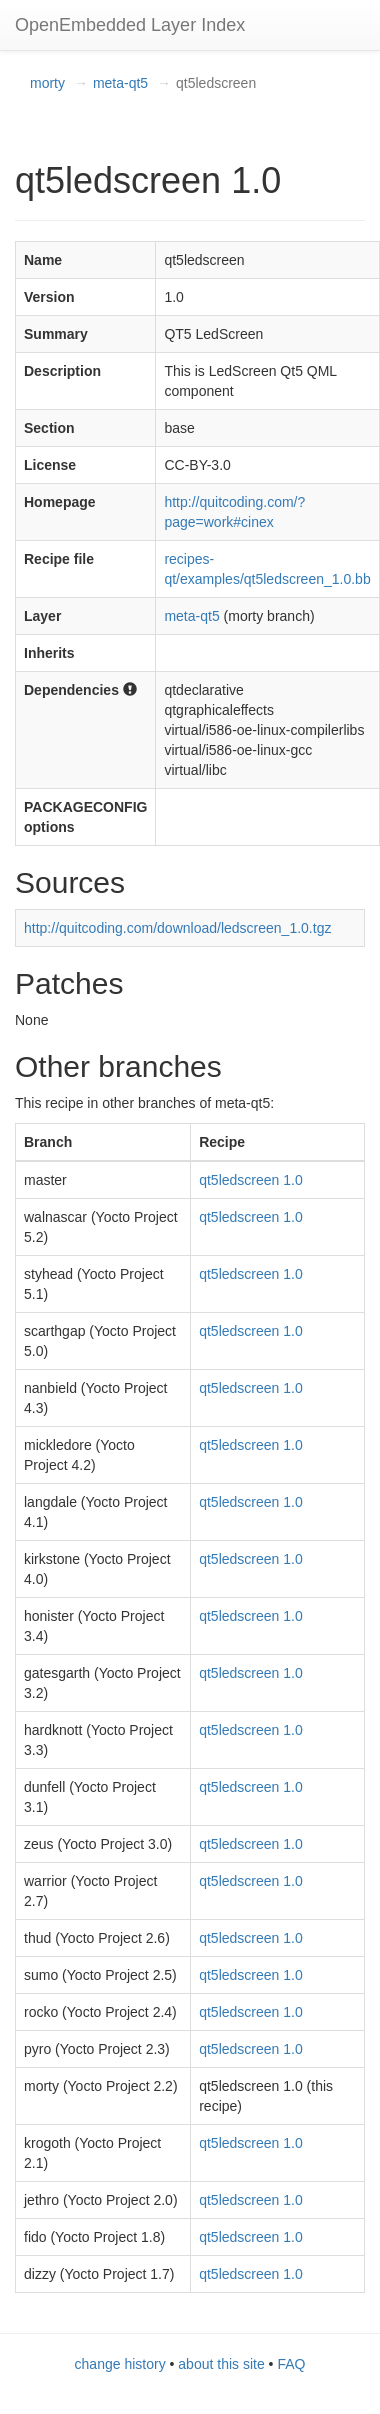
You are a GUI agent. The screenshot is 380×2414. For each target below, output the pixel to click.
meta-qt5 (120, 83)
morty (47, 83)
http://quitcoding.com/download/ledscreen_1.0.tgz (177, 928)
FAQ (291, 2364)
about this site (221, 2364)
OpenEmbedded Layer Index (130, 25)
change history (120, 2364)
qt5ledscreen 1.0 (251, 1180)
